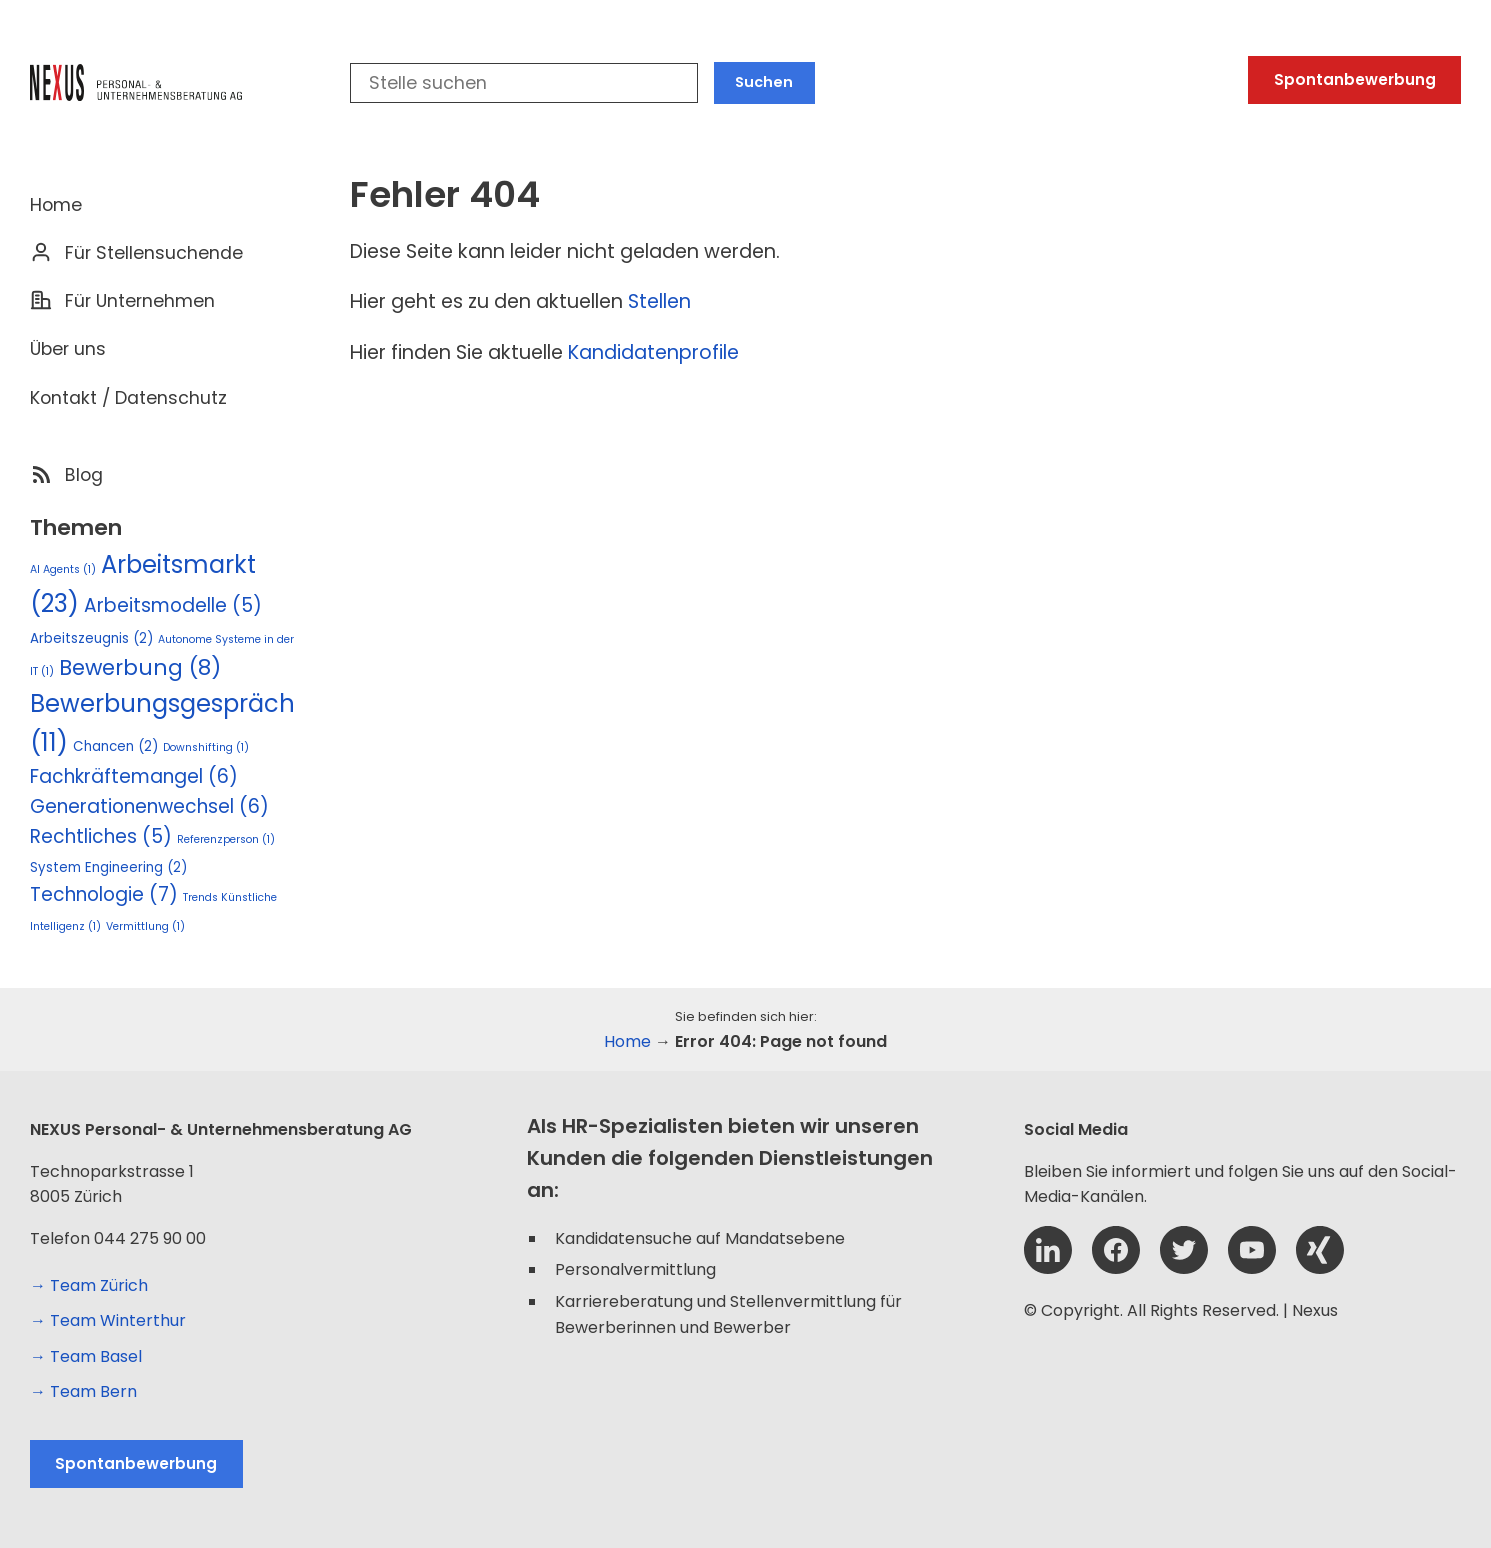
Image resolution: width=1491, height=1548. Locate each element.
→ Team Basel (86, 1356)
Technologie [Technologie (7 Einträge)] (104, 894)
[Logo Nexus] (145, 84)
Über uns (68, 349)
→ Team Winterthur (108, 1320)
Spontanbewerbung (1355, 79)
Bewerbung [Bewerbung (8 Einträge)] (140, 667)
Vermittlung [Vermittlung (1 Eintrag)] (145, 926)
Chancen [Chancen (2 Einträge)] (115, 746)
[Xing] (1320, 1268)
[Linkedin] (1048, 1268)
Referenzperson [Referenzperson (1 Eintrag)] (226, 839)
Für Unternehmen (140, 301)
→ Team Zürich (89, 1285)
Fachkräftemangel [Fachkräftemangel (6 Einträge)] (134, 776)
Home (56, 205)
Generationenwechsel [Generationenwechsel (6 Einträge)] (149, 806)
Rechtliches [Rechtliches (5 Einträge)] (101, 836)
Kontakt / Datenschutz (128, 398)
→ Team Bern (83, 1391)
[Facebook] (1116, 1268)
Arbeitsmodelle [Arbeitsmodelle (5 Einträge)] (173, 605)
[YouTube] (1252, 1268)
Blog (84, 475)
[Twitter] (1184, 1268)
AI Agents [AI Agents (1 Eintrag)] (63, 569)
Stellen (659, 301)
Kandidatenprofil (647, 352)
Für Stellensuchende (154, 253)
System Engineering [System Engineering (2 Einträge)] (108, 867)
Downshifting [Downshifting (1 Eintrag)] (206, 747)
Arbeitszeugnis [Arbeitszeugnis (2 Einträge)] (91, 638)
